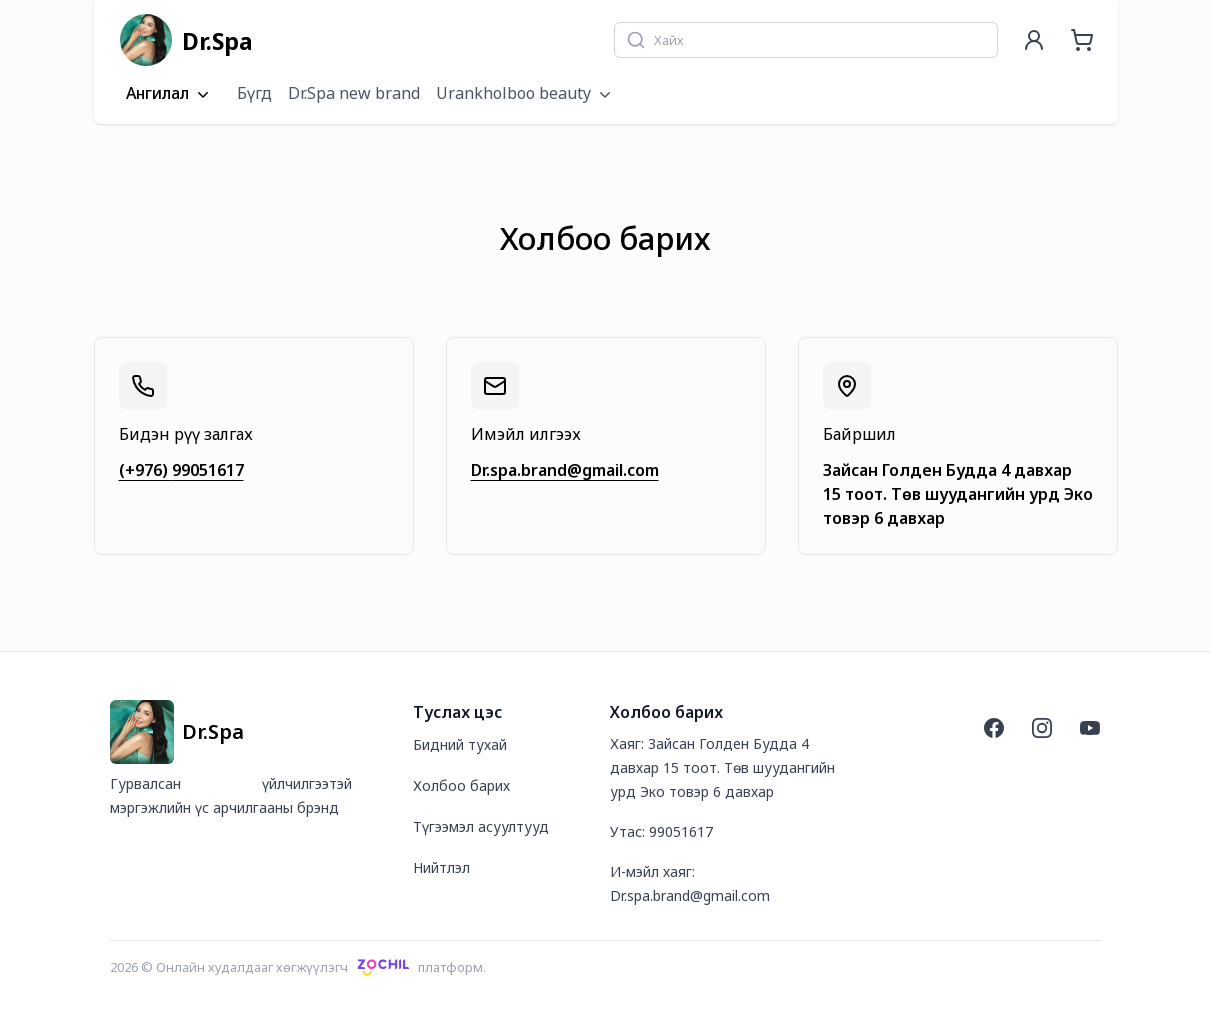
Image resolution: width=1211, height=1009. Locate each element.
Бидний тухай (460, 744)
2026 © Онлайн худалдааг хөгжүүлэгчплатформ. (298, 967)
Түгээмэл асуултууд (481, 826)
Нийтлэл (441, 867)
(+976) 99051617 (181, 470)
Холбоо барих (461, 785)
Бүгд (254, 93)
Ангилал (169, 94)
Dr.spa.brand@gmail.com (565, 470)
